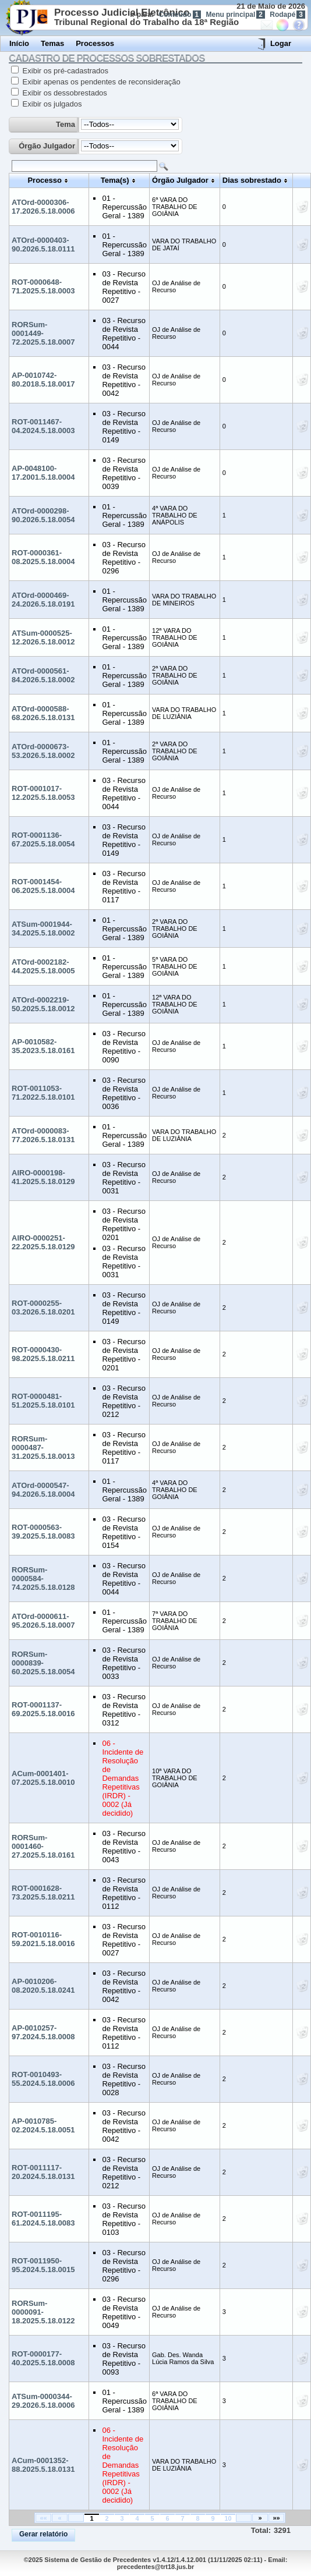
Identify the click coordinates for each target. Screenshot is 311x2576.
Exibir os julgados (51, 104)
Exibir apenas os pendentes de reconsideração (100, 81)
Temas (52, 43)
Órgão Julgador (47, 145)
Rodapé (287, 14)
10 (227, 2518)
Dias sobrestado (251, 180)
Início (19, 43)
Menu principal (235, 14)
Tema (65, 124)
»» (276, 2517)
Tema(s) (115, 180)
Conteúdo (180, 14)
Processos (95, 43)
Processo (44, 180)
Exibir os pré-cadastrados (64, 70)
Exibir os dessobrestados (63, 92)
